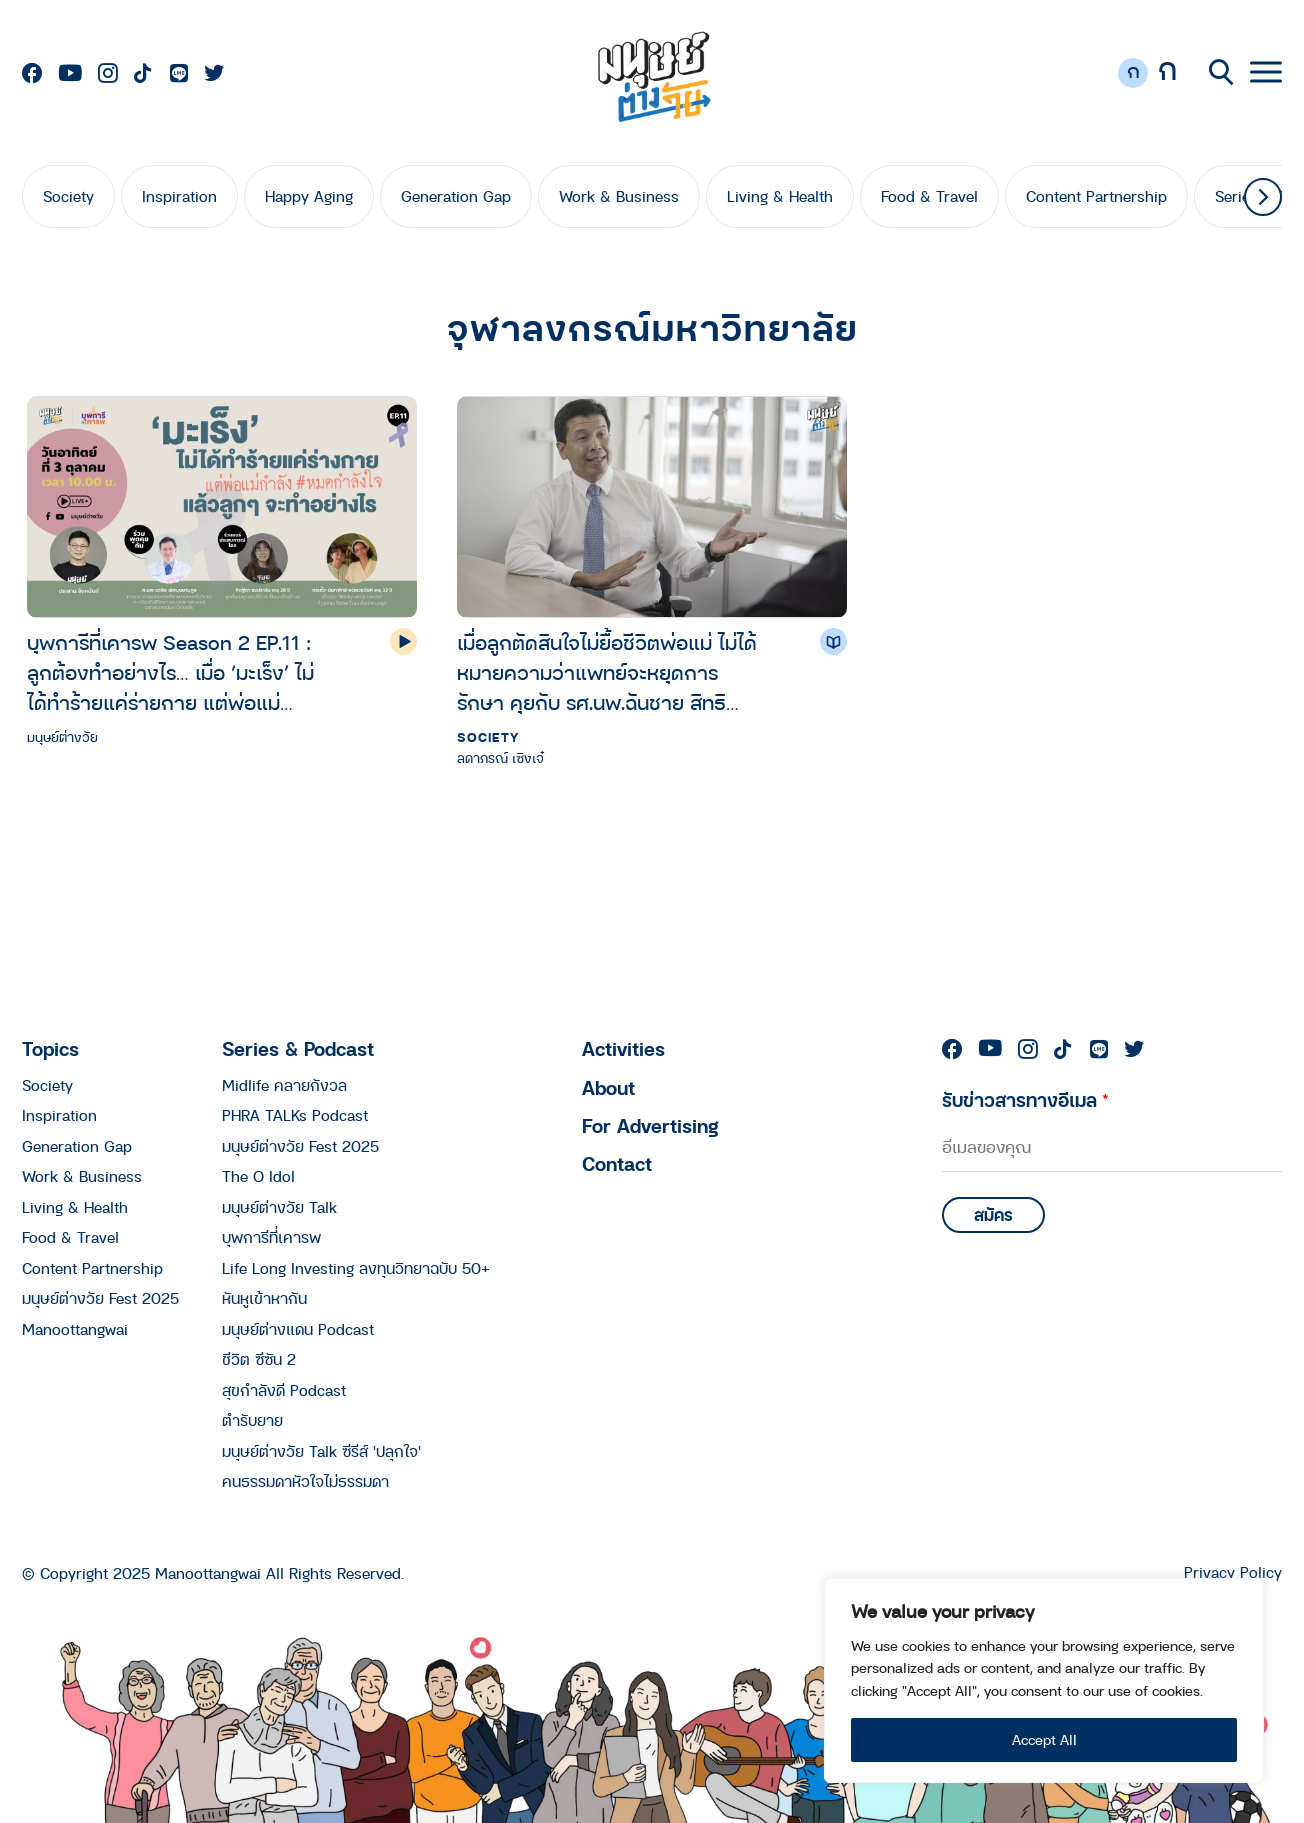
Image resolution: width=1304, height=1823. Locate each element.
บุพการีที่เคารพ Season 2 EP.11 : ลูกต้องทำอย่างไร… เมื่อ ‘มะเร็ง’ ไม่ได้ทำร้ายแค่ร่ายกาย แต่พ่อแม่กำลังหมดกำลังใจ (170, 672)
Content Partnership (1096, 196)
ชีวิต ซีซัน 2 (259, 1359)
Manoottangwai (75, 1329)
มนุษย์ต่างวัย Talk (279, 1207)
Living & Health (780, 196)
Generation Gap (456, 196)
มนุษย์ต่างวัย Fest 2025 (100, 1298)
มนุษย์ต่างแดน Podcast (298, 1329)
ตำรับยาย (252, 1420)
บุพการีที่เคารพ (271, 1237)
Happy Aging (309, 196)
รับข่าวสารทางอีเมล (1025, 1099)
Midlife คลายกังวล (284, 1085)
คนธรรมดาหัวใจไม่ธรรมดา (305, 1481)
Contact (617, 1163)
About (608, 1087)
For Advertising (650, 1125)
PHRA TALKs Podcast (295, 1115)
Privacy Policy (1233, 1572)
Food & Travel (929, 196)
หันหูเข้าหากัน (264, 1298)
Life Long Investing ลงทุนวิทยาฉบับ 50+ (356, 1268)
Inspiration (179, 196)
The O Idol (258, 1176)
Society (68, 196)
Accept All (1044, 1739)
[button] (1263, 197)
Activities (623, 1048)
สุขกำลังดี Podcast (284, 1390)
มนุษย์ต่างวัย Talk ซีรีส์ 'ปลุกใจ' (321, 1451)
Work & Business (619, 196)
